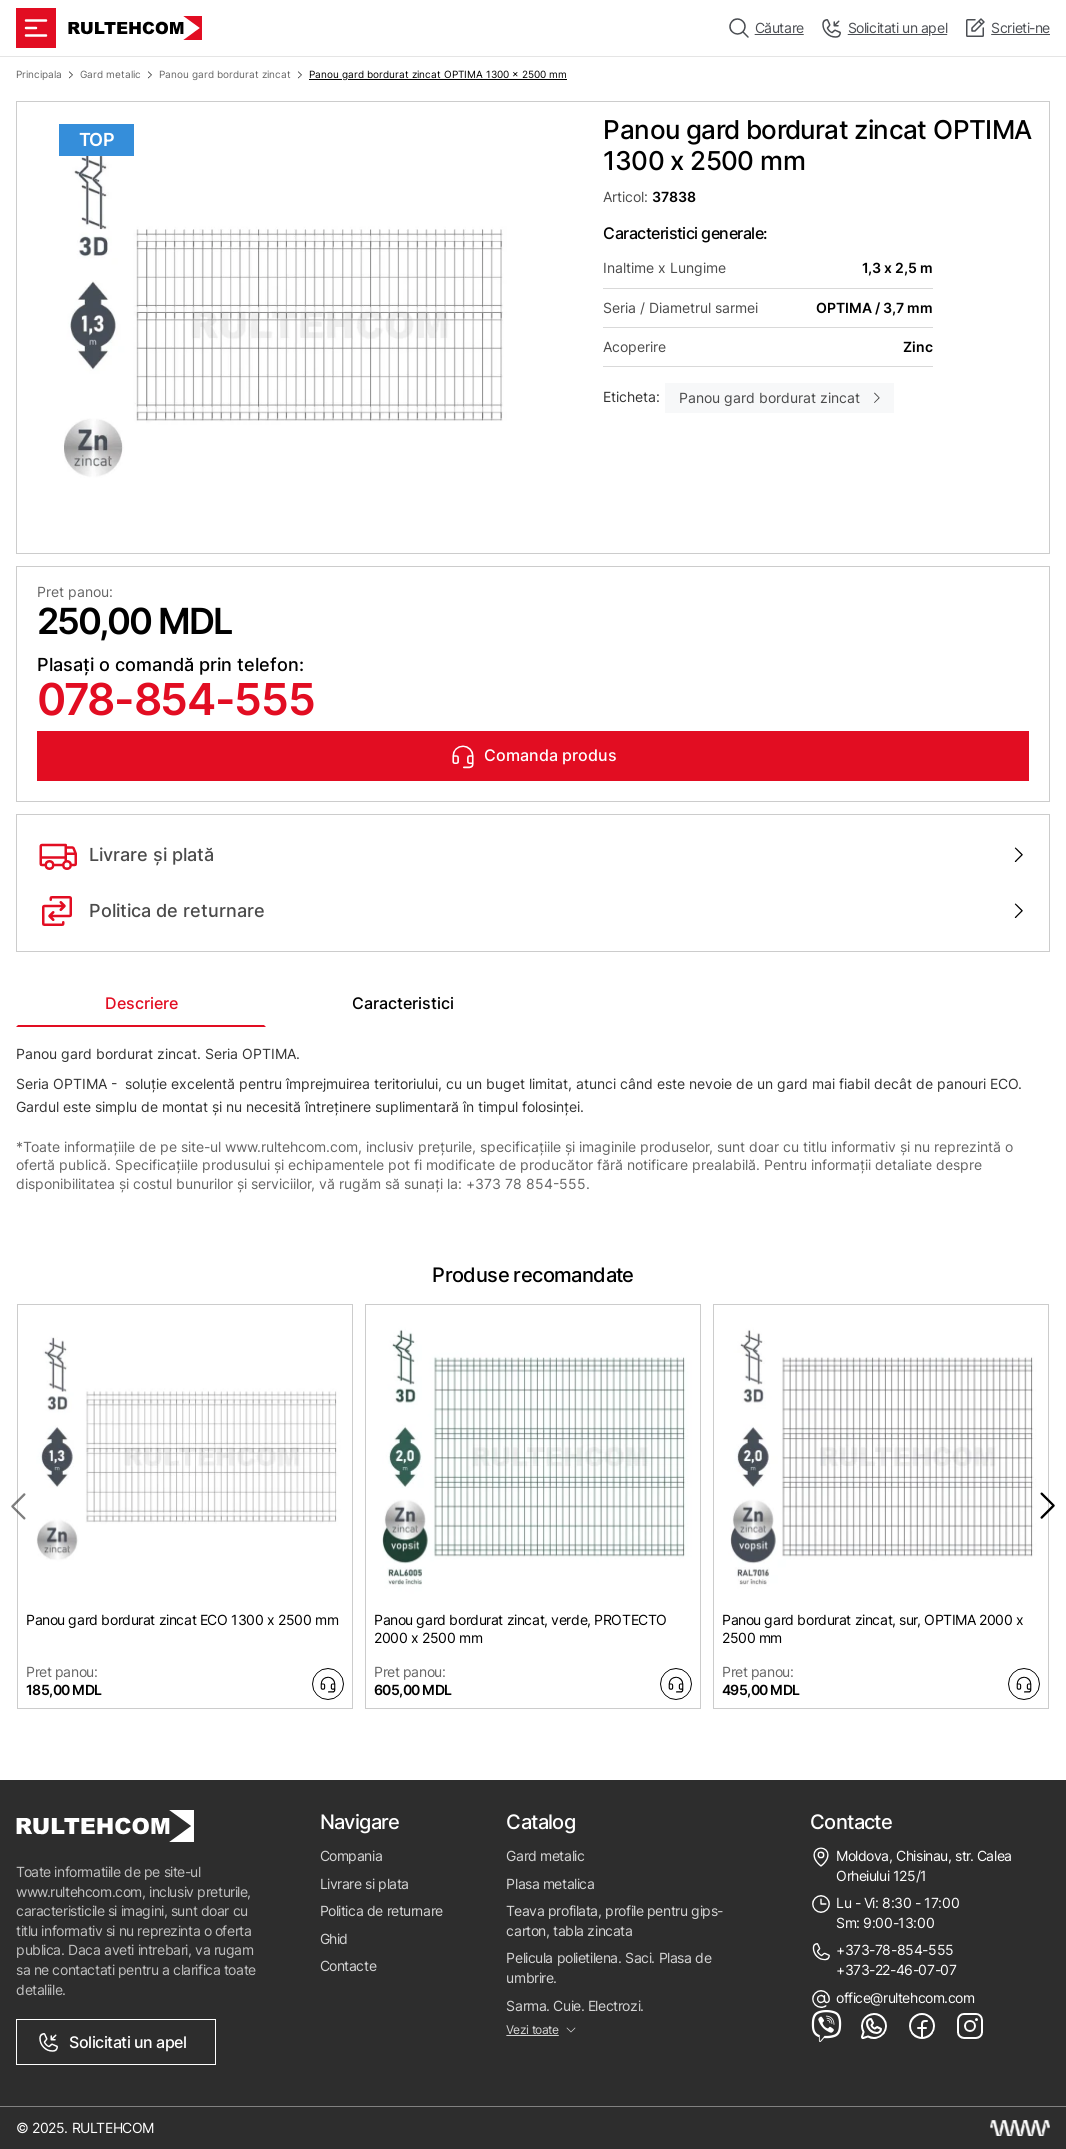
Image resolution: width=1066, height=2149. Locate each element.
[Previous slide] (18, 1506)
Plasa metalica (550, 1883)
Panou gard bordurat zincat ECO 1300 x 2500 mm (182, 1619)
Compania (351, 1855)
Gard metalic (110, 74)
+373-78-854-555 (895, 1949)
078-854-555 (175, 699)
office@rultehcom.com (905, 1997)
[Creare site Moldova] (1020, 2128)
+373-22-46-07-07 (896, 1969)
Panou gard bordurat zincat (225, 74)
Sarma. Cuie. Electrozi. (574, 2005)
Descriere (141, 1003)
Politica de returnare (381, 1910)
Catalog (540, 1822)
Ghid (334, 1938)
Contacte (348, 1965)
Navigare (360, 1822)
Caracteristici (403, 1003)
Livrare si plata (364, 1883)
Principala (39, 74)
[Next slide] (1048, 1506)
